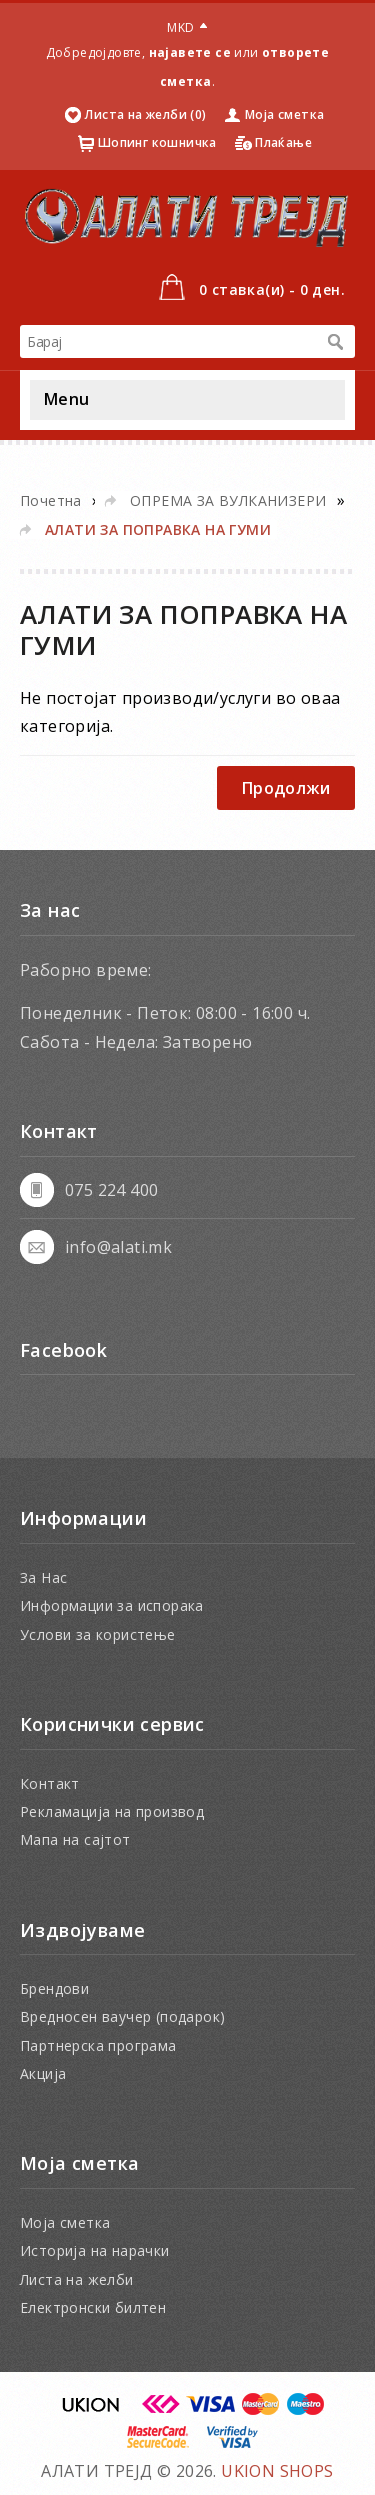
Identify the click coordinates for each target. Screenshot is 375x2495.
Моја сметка (284, 114)
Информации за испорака (112, 1605)
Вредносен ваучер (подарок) (122, 2016)
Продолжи (286, 788)
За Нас (43, 1577)
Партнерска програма (98, 2045)
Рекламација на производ (112, 1811)
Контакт (50, 1783)
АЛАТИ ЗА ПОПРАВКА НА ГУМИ (158, 529)
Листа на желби (77, 2279)
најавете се (190, 52)
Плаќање (283, 142)
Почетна (51, 500)
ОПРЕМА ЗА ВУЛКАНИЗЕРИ (228, 500)
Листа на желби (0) (145, 114)
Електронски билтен (93, 2307)
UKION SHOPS (277, 2471)
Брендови (54, 1988)
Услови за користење (98, 1634)
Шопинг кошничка (157, 142)
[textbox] (167, 341)
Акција (43, 2073)
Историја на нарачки (95, 2250)
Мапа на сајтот (75, 1839)
